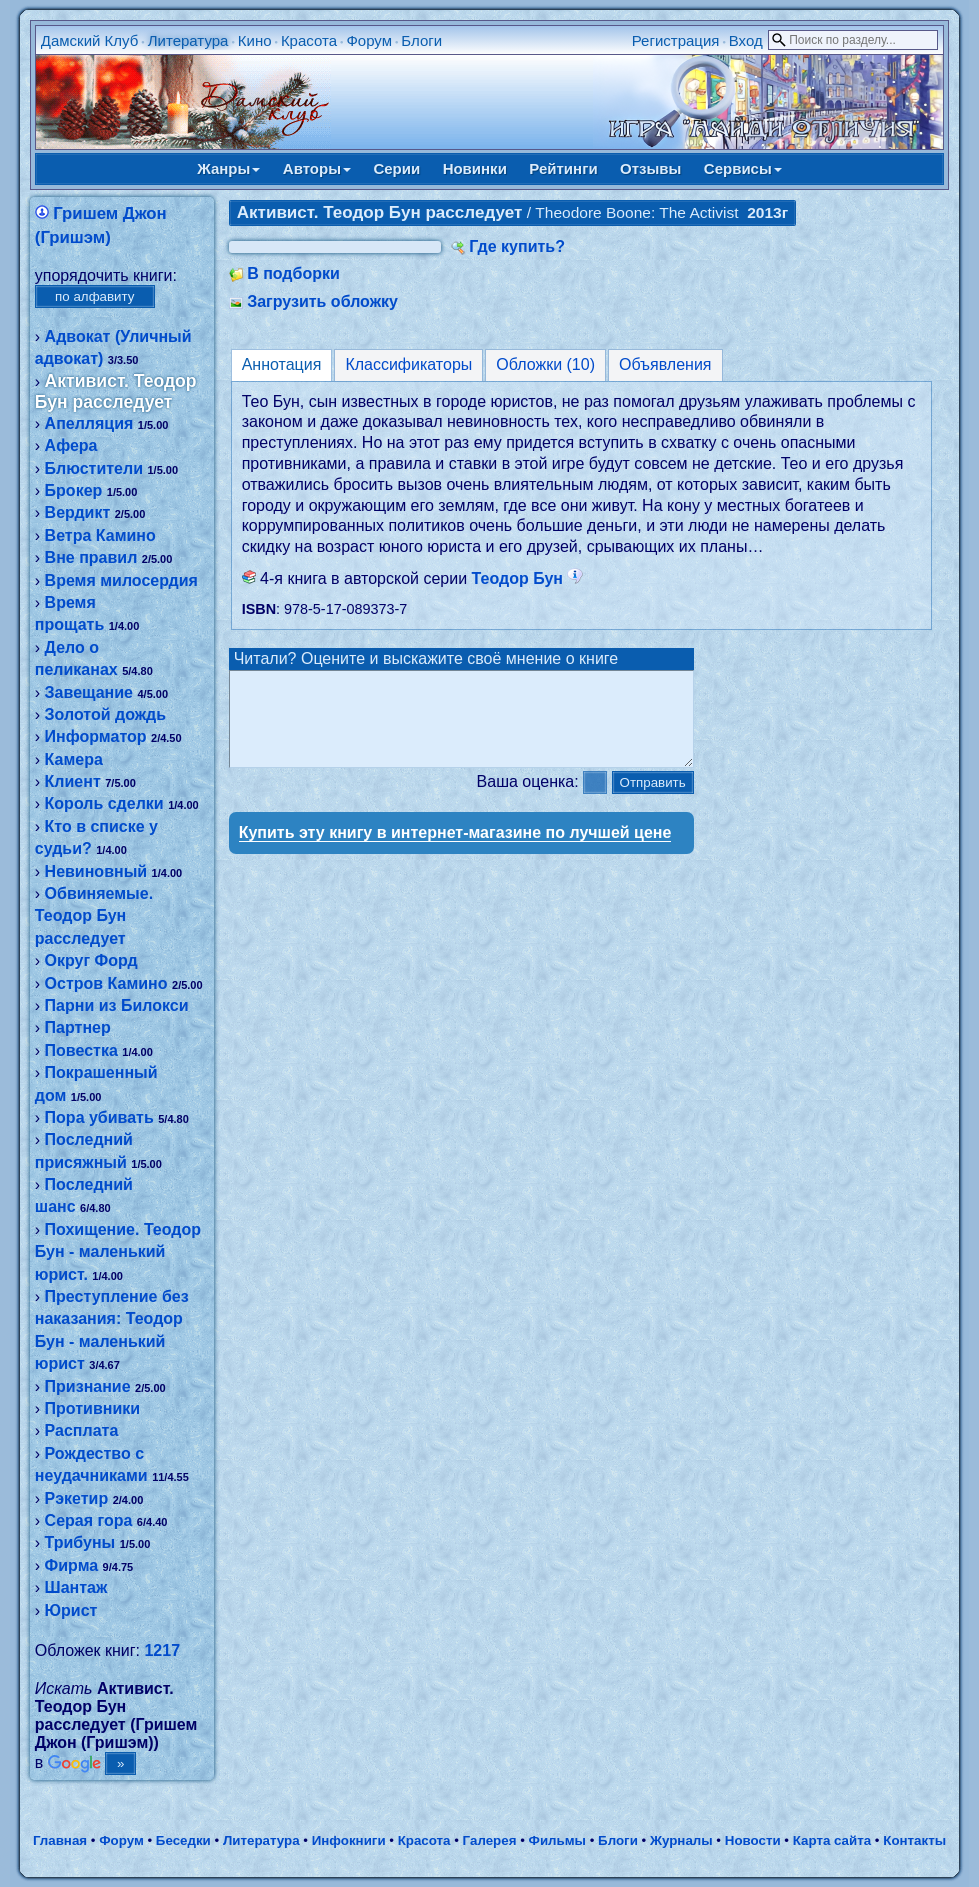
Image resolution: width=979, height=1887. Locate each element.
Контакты (914, 1840)
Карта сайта (832, 1840)
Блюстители (94, 468)
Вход (746, 40)
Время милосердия (121, 580)
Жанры (228, 168)
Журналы (681, 1840)
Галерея (490, 1840)
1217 (162, 1650)
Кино (255, 40)
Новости (753, 1840)
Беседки (183, 1840)
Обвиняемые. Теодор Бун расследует (94, 916)
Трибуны (80, 1542)
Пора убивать (99, 1117)
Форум (369, 40)
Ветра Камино (100, 535)
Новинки (475, 168)
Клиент (73, 781)
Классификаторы (408, 364)
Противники (93, 1408)
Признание (88, 1386)
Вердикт (78, 512)
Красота (309, 40)
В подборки (293, 273)
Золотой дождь (105, 714)
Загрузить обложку (322, 301)
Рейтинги (563, 168)
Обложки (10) (545, 364)
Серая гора (89, 1520)
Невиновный (96, 871)
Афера (71, 445)
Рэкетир (77, 1498)
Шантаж (76, 1587)
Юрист (71, 1610)
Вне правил (91, 557)
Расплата (82, 1430)
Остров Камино (106, 983)
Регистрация (676, 40)
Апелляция (89, 423)
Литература (188, 40)
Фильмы (557, 1840)
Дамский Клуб (90, 40)
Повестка (81, 1050)
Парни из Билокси (117, 1005)
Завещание (89, 692)
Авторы (317, 168)
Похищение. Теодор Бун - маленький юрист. (118, 1252)
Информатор (96, 736)
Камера (74, 759)
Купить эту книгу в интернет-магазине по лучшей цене (455, 850)
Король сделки (104, 803)
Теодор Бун (528, 578)
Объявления (665, 364)
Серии (396, 168)
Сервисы (743, 168)
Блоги (421, 40)
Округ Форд (91, 960)
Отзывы (650, 168)
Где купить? (517, 246)
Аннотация (282, 364)
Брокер (74, 490)
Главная (60, 1840)
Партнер (78, 1027)
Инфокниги (349, 1840)
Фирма (72, 1565)
